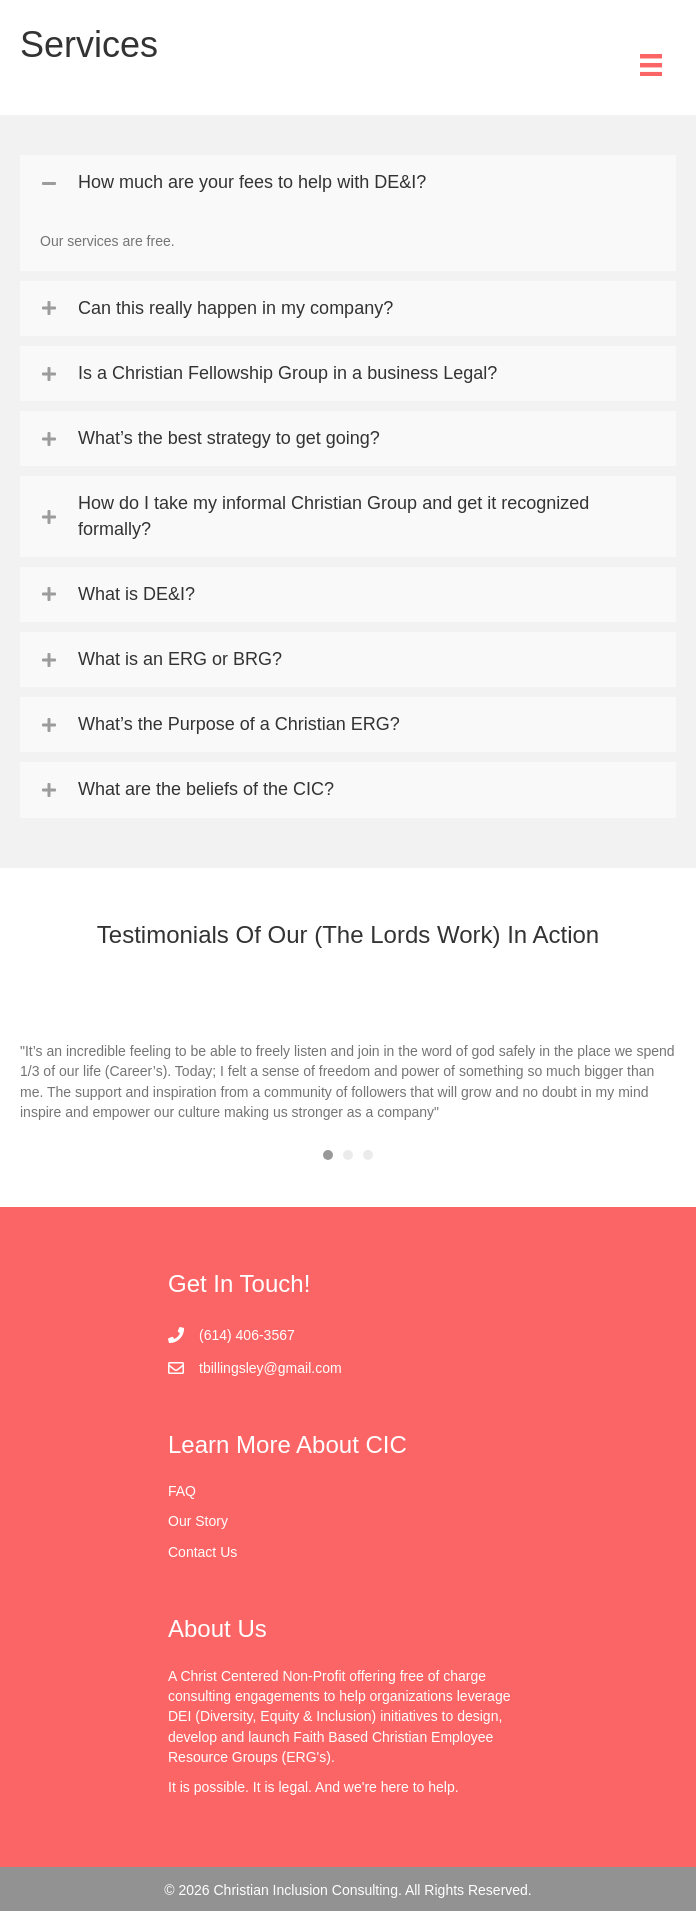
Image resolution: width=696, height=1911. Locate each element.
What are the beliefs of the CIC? (206, 789)
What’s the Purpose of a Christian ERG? (239, 724)
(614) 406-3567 (247, 1335)
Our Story (198, 1521)
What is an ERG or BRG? (180, 659)
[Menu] (651, 65)
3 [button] (368, 1155)
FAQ (182, 1491)
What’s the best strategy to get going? (229, 438)
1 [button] (328, 1155)
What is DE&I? (136, 594)
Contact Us (202, 1552)
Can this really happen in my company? (235, 308)
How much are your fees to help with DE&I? (252, 182)
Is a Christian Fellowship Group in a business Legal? (287, 373)
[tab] (348, 182)
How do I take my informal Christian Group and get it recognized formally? (333, 515)
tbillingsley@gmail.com (270, 1368)
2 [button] (348, 1155)
